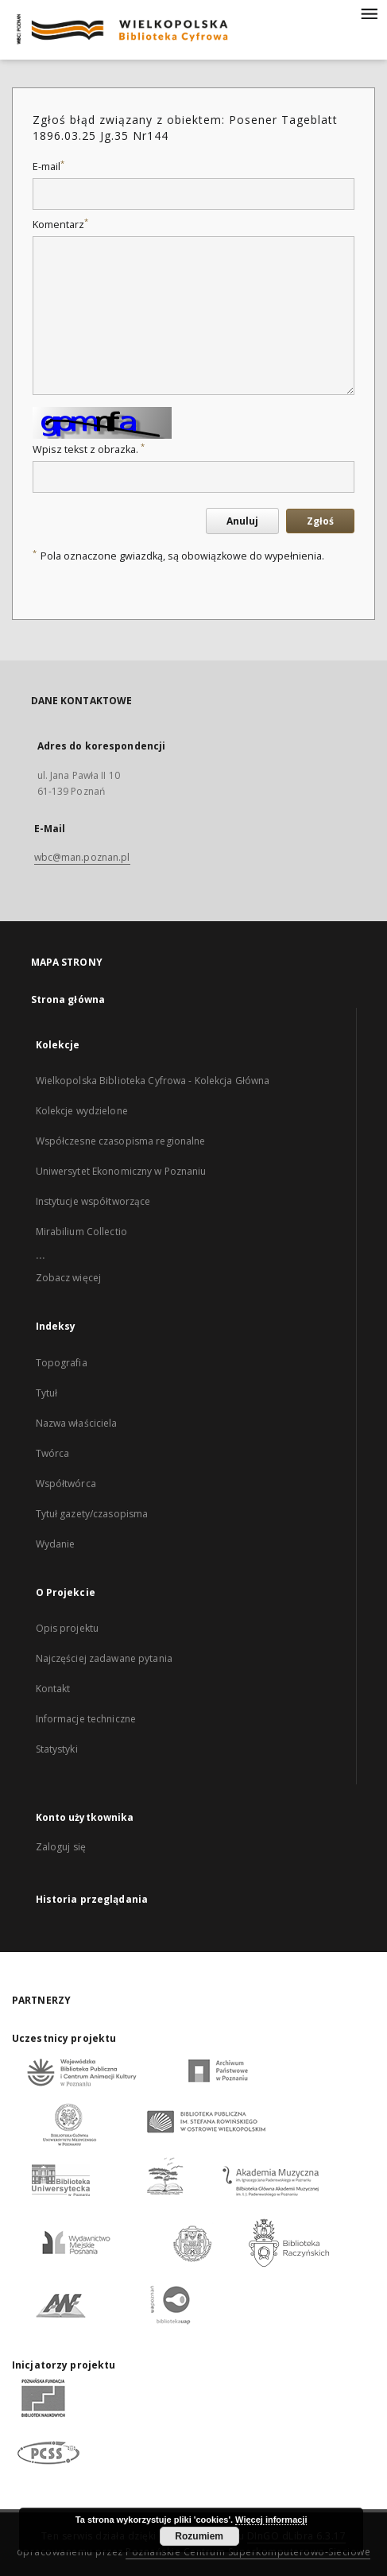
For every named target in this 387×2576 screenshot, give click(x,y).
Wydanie (55, 1544)
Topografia (61, 1362)
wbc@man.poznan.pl (82, 857)
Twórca (53, 1453)
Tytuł (47, 1393)
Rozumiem (199, 2536)
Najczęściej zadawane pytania (104, 1658)
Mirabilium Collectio (81, 1231)
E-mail (48, 166)
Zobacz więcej (69, 1277)
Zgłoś (320, 521)
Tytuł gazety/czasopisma (92, 1513)
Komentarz (60, 224)
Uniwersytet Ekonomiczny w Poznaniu (121, 1171)
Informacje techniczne (86, 1719)
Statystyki (57, 1749)
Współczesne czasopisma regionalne (121, 1141)
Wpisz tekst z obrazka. (89, 449)
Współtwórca (66, 1483)
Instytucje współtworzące (93, 1201)
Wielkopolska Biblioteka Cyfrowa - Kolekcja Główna (153, 1080)
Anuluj (242, 521)
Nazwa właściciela (77, 1423)
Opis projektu (67, 1628)
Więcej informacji (271, 2519)
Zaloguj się (61, 1847)
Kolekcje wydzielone (82, 1111)
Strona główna (68, 999)
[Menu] (368, 12)
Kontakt (53, 1688)
